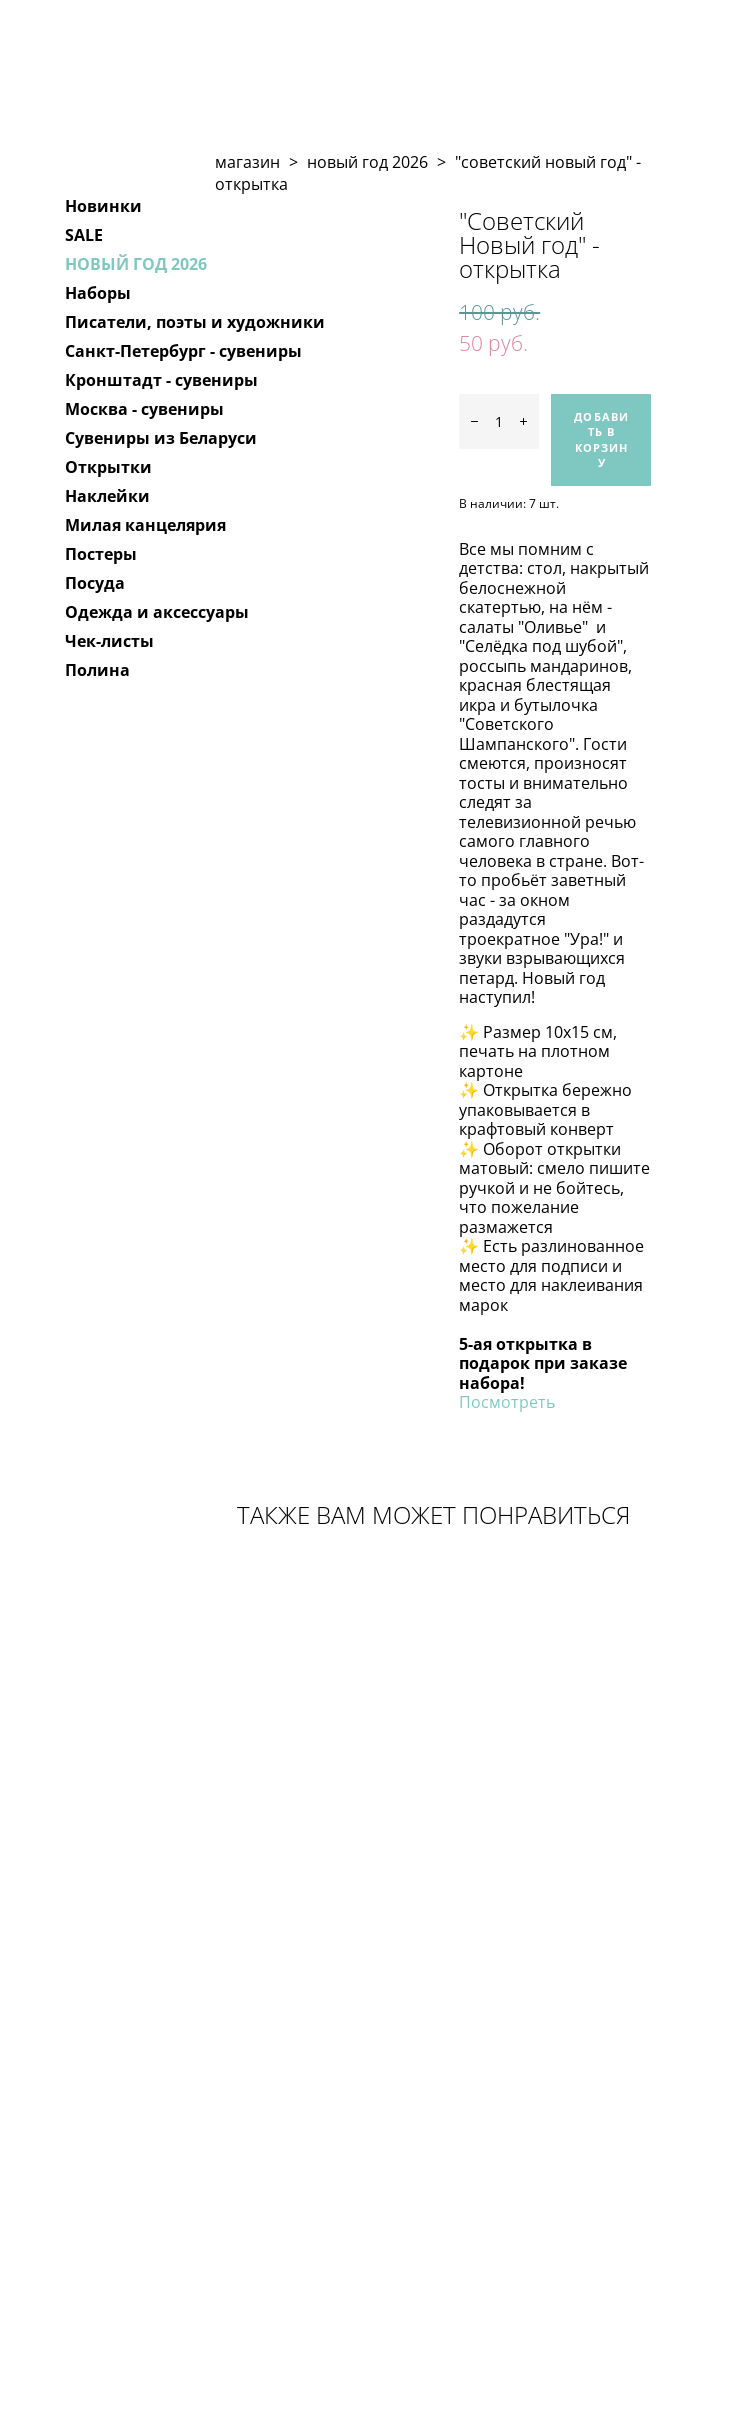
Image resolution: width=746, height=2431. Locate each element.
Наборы (98, 293)
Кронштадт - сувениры (161, 380)
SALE (84, 235)
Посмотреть (507, 1402)
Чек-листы (109, 641)
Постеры (101, 554)
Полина (97, 670)
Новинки (103, 206)
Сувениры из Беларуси (161, 438)
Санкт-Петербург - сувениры (183, 351)
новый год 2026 (367, 162)
